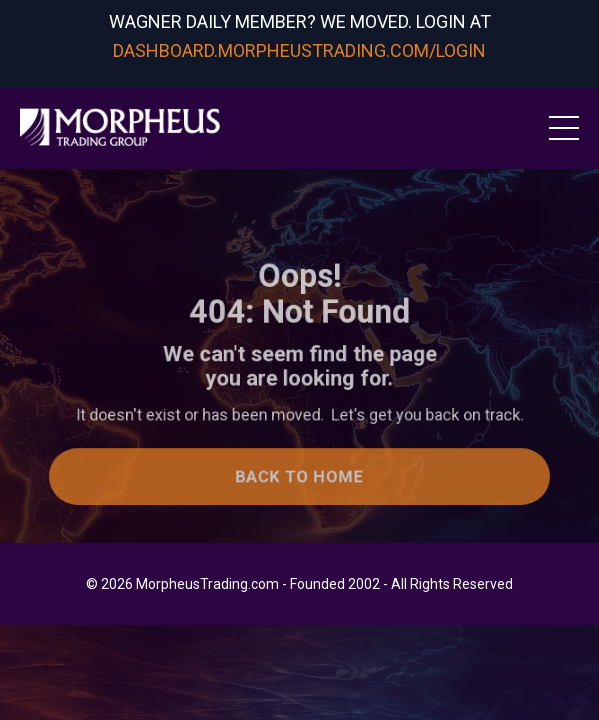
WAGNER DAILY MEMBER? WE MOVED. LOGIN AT (300, 21)
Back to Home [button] (299, 479)
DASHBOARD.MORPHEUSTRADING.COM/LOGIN (299, 50)
